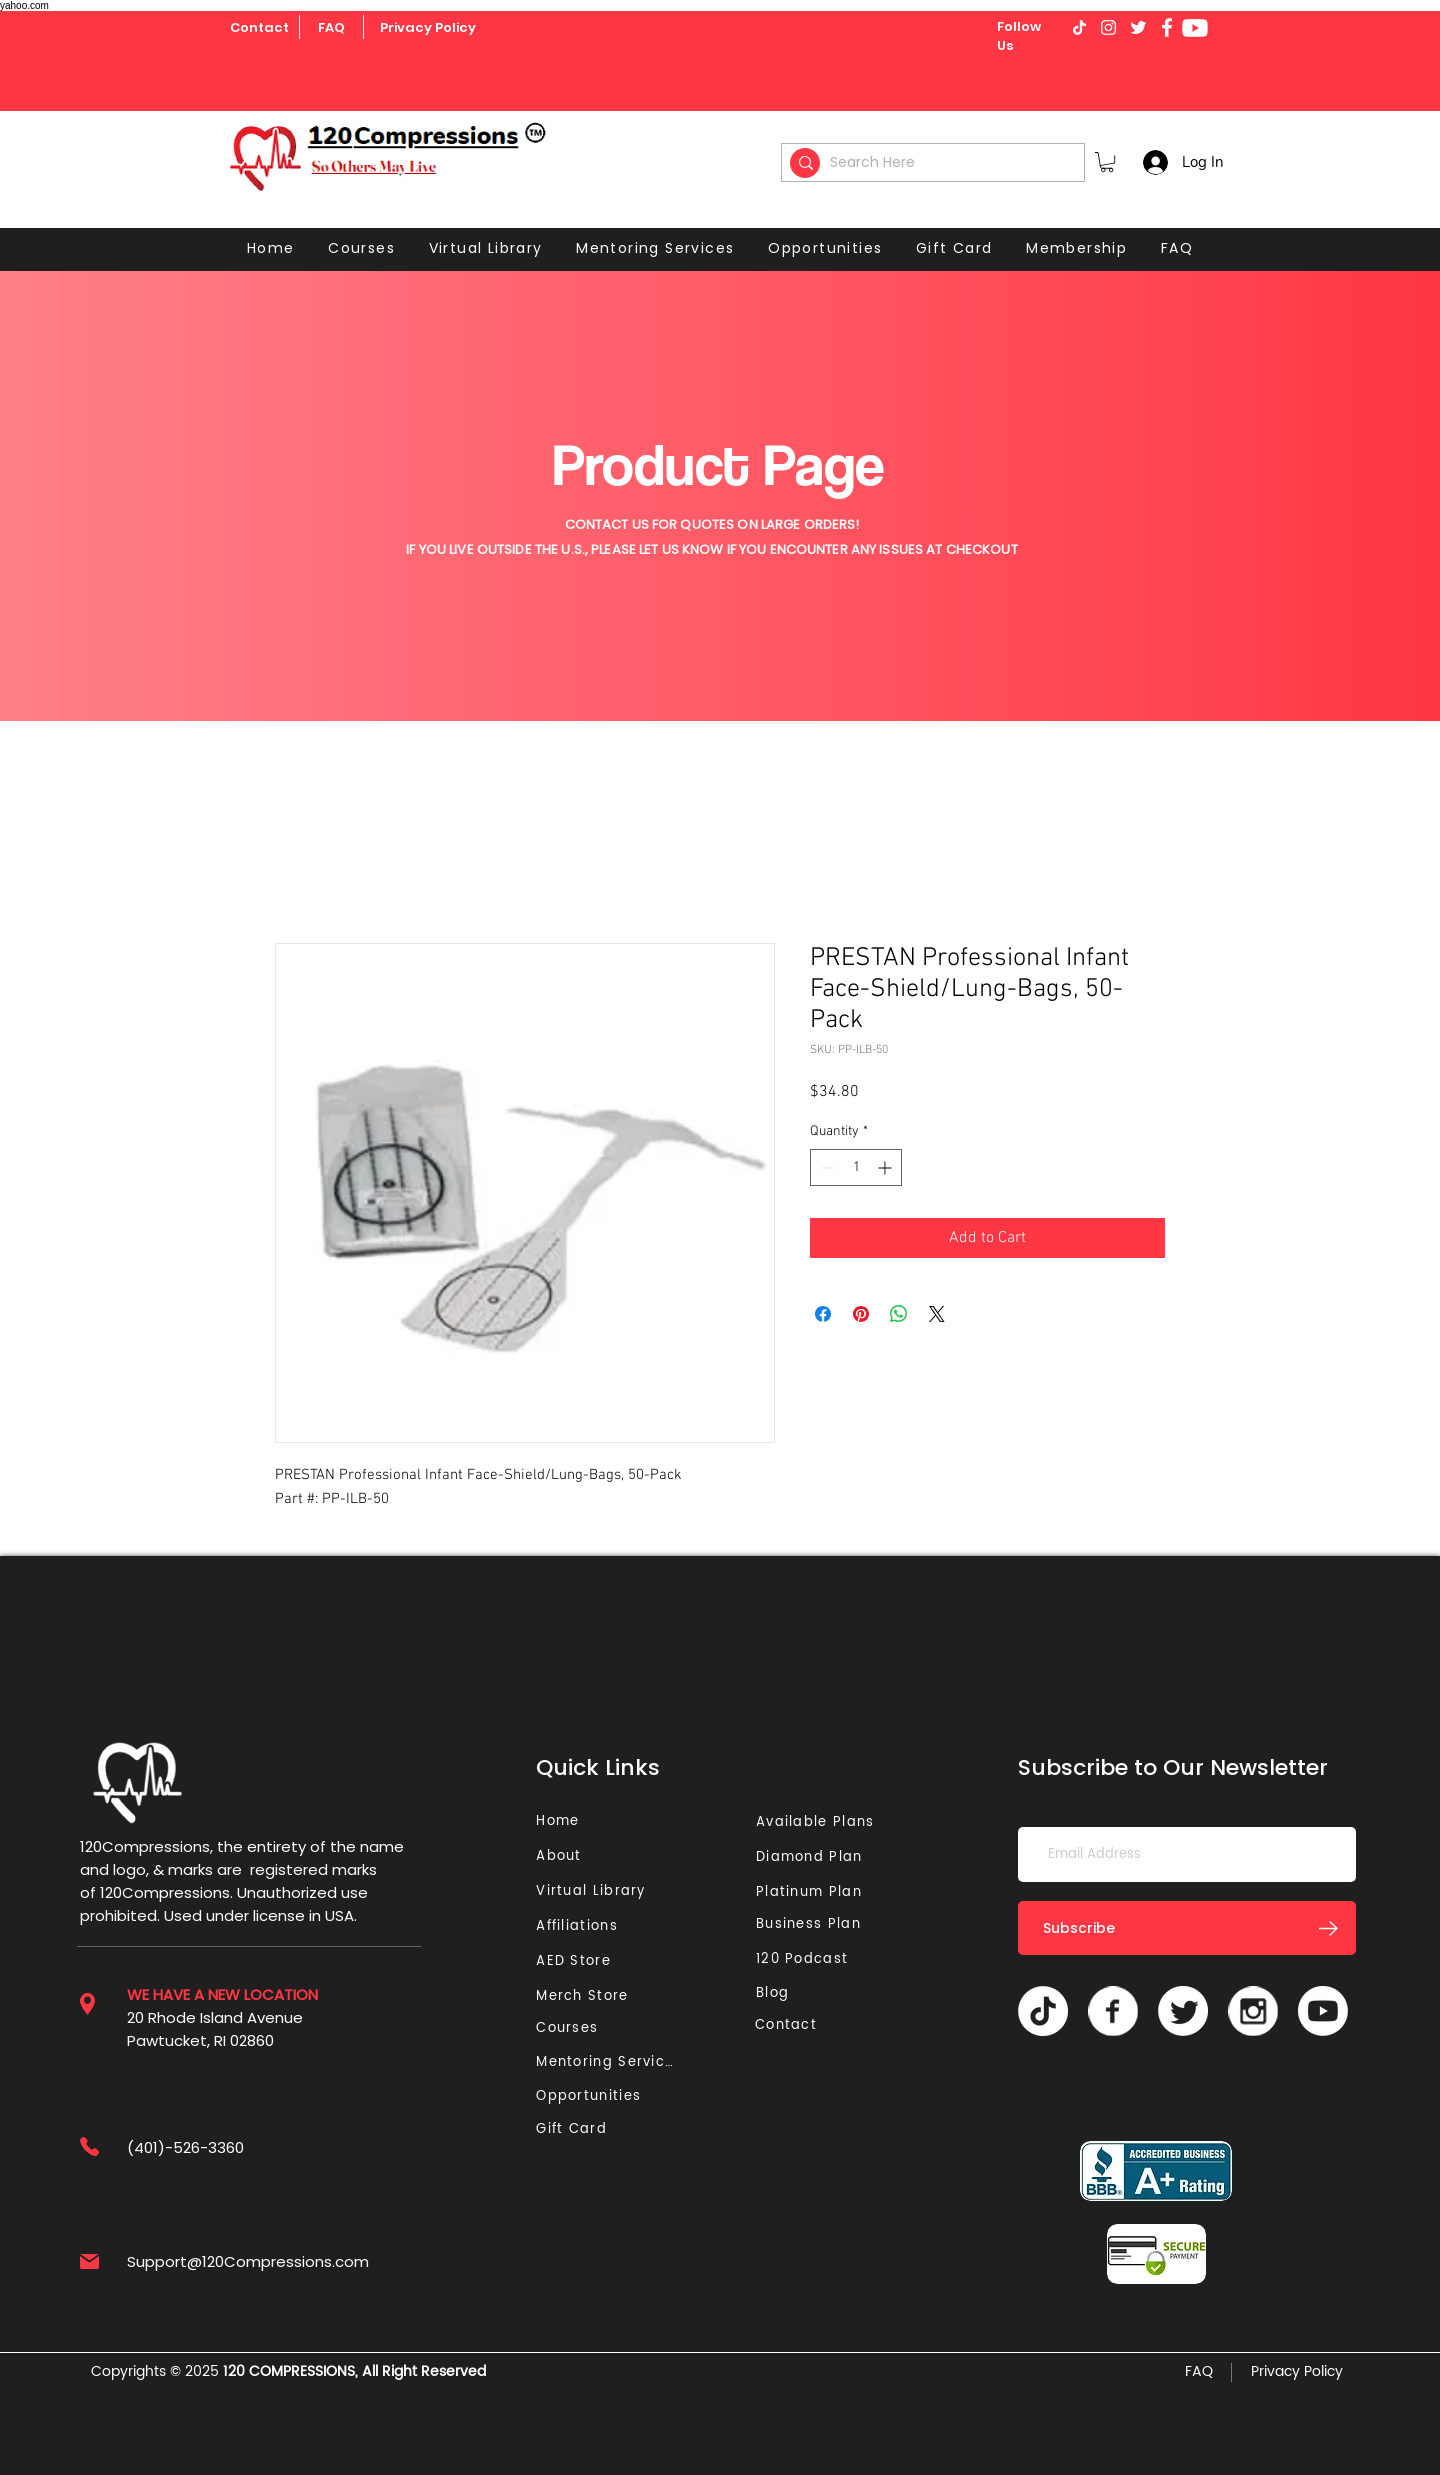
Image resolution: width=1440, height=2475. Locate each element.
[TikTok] (1043, 2011)
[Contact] (259, 28)
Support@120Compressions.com (248, 2261)
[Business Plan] (813, 1924)
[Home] (560, 1821)
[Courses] (573, 2028)
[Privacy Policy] (428, 28)
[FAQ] (331, 28)
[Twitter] (1183, 2011)
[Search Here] (936, 162)
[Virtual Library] (614, 1891)
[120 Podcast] (806, 1959)
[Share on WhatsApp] (899, 1314)
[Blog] (780, 1993)
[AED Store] (576, 1961)
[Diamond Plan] (813, 1857)
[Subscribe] (1187, 1928)
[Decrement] (825, 1167)
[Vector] (1113, 2011)
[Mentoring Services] (611, 2062)
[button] (1107, 162)
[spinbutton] (856, 1167)
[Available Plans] (818, 1822)
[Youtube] (1195, 28)
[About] (566, 1856)
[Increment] (886, 1167)
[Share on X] (937, 1314)
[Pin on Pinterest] (861, 1314)
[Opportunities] (593, 2096)
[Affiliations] (583, 1926)
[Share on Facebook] (823, 1314)
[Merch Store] (588, 1996)
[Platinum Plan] (813, 1892)
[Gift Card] (573, 2129)
